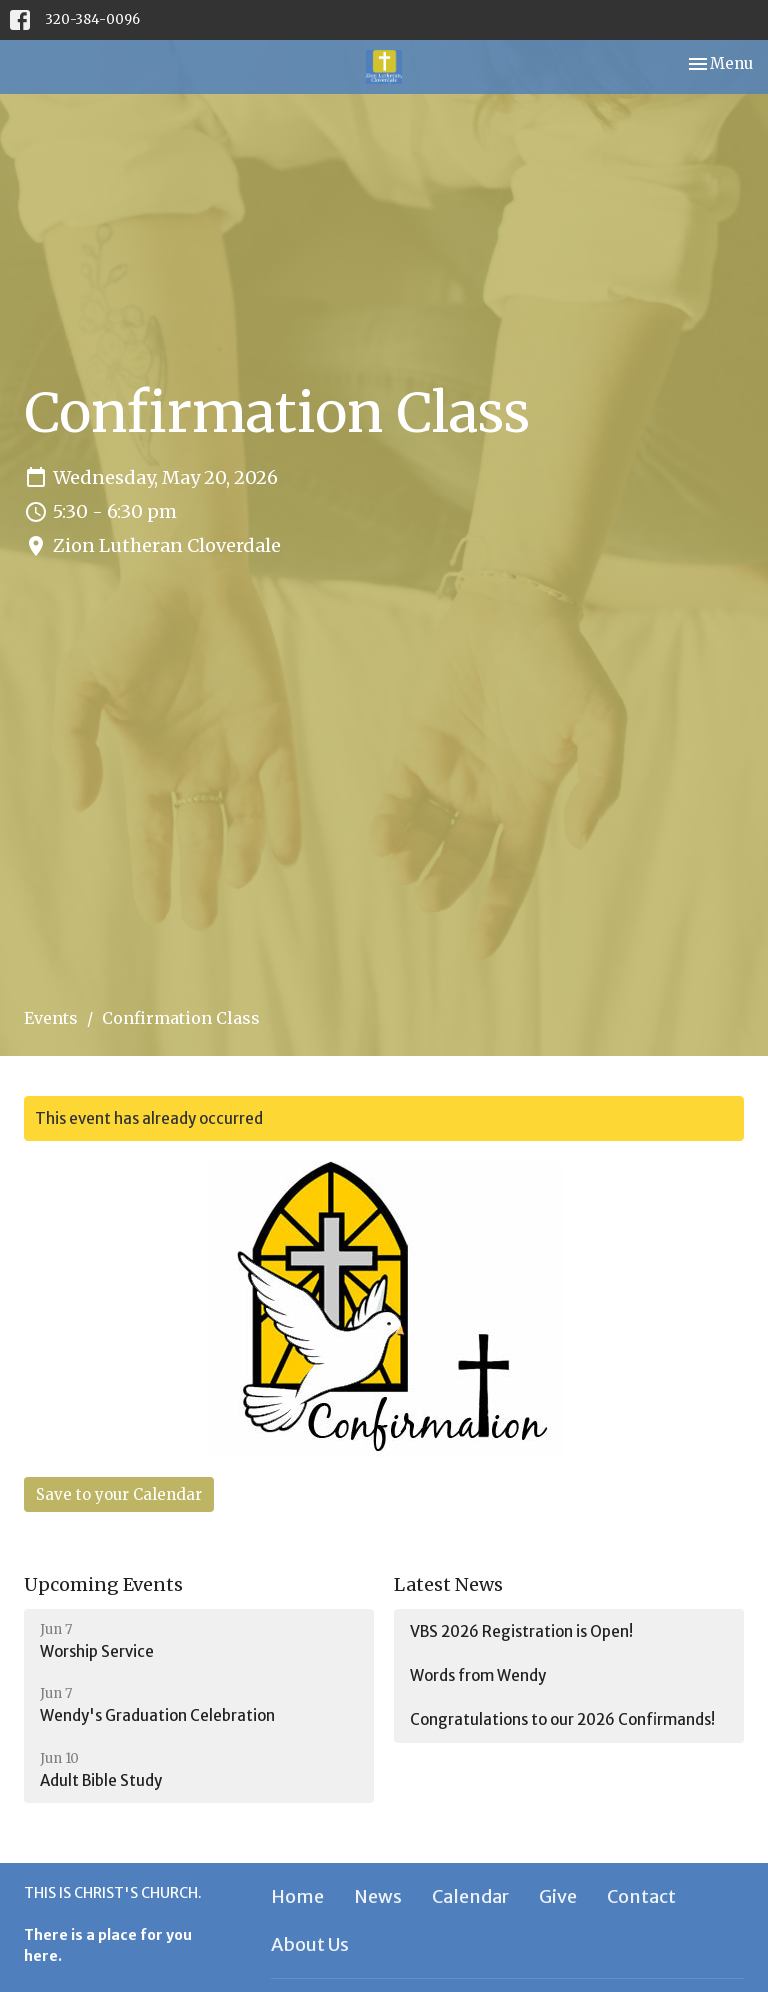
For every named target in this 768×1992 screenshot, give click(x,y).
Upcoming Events (103, 1584)
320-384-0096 (92, 19)
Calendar (470, 1896)
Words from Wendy (478, 1675)
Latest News (448, 1584)
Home (297, 1896)
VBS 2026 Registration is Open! (521, 1631)
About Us (310, 1944)
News (378, 1896)
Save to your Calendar (119, 1494)
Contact (641, 1896)
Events (51, 1018)
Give (558, 1896)
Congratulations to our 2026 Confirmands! (562, 1719)
